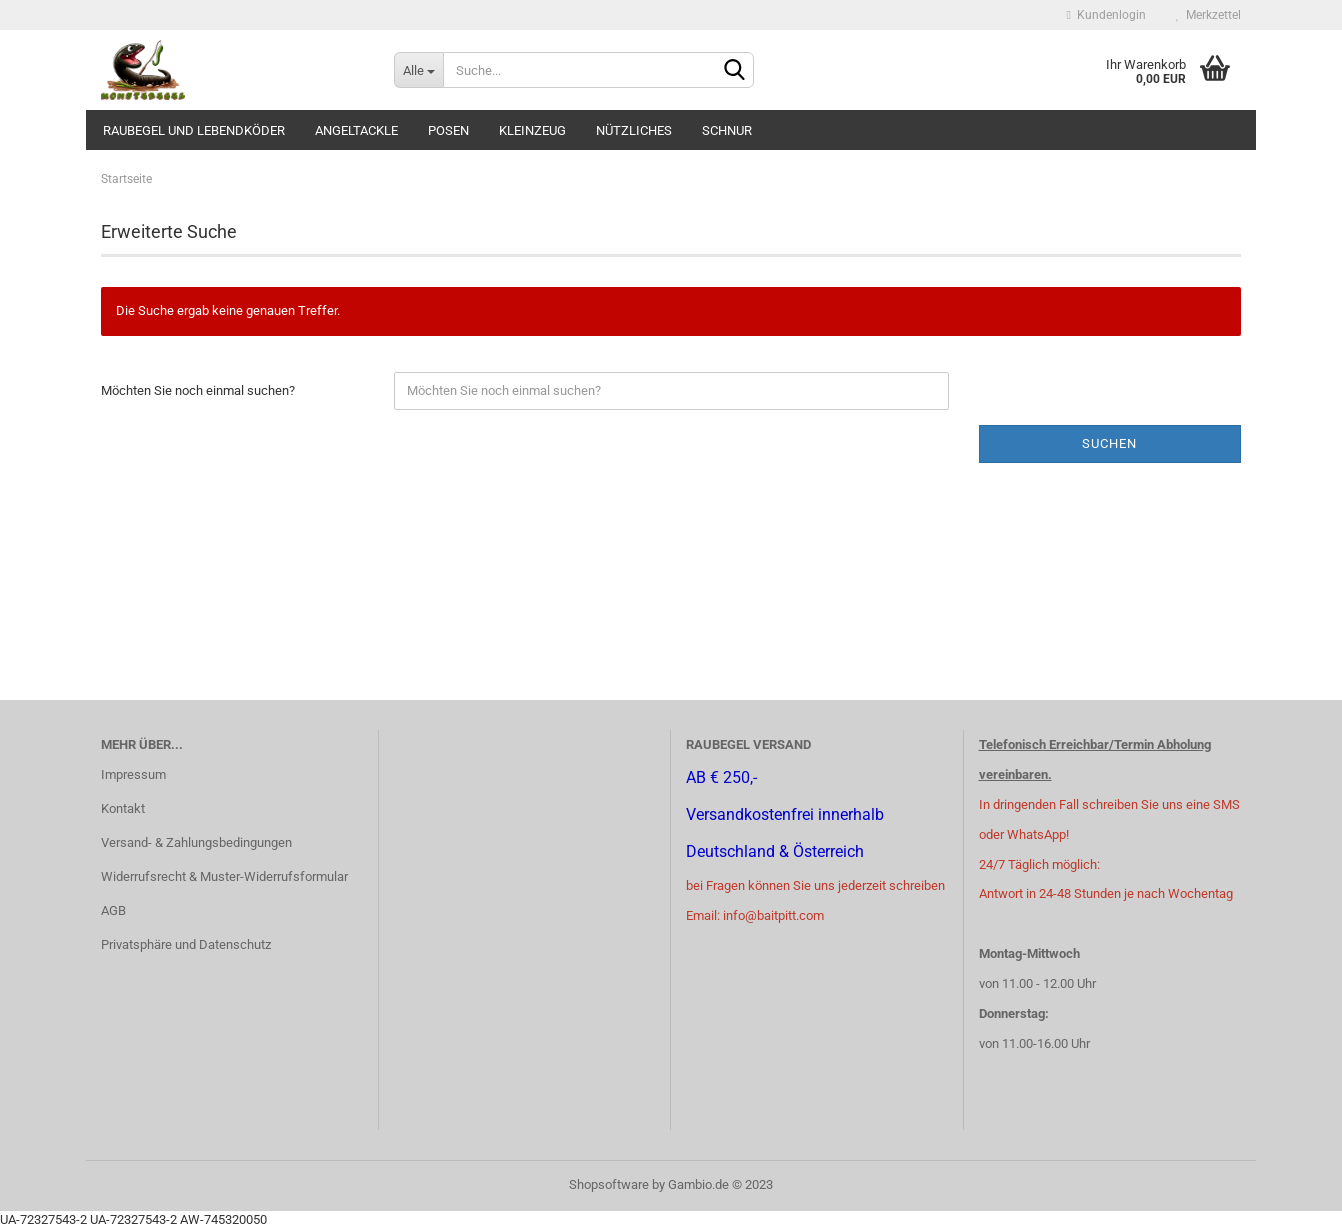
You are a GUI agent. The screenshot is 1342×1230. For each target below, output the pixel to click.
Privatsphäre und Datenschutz (186, 944)
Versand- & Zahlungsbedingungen (196, 842)
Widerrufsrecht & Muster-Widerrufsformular (224, 876)
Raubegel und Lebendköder (194, 130)
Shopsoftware (609, 1184)
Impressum (133, 774)
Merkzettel (1208, 15)
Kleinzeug (532, 130)
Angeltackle (356, 130)
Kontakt (123, 808)
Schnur (727, 130)
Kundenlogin (1106, 15)
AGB (113, 910)
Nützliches (634, 130)
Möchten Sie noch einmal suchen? (198, 390)
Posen (448, 130)
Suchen (1109, 443)
